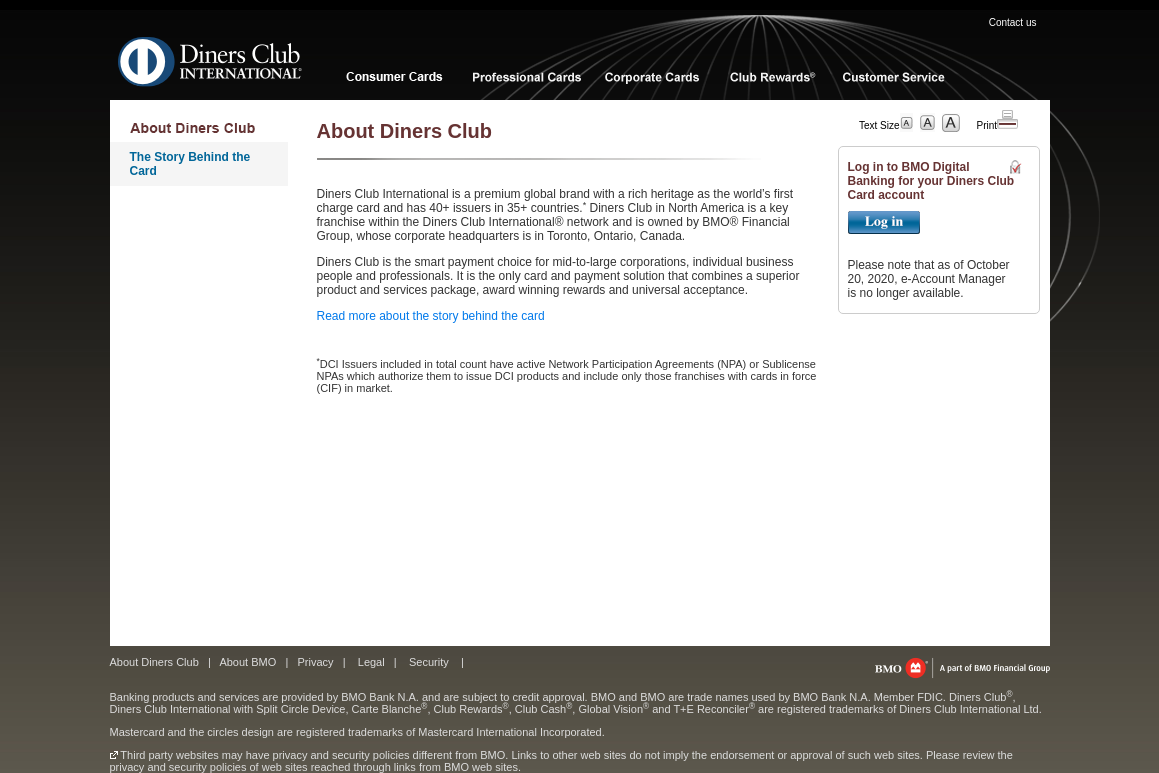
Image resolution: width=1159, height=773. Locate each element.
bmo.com (962, 668)
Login (884, 222)
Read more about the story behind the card (431, 316)
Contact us (1013, 22)
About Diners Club (154, 662)
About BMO (247, 662)
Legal (371, 662)
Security (429, 662)
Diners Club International (210, 61)
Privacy (315, 662)
